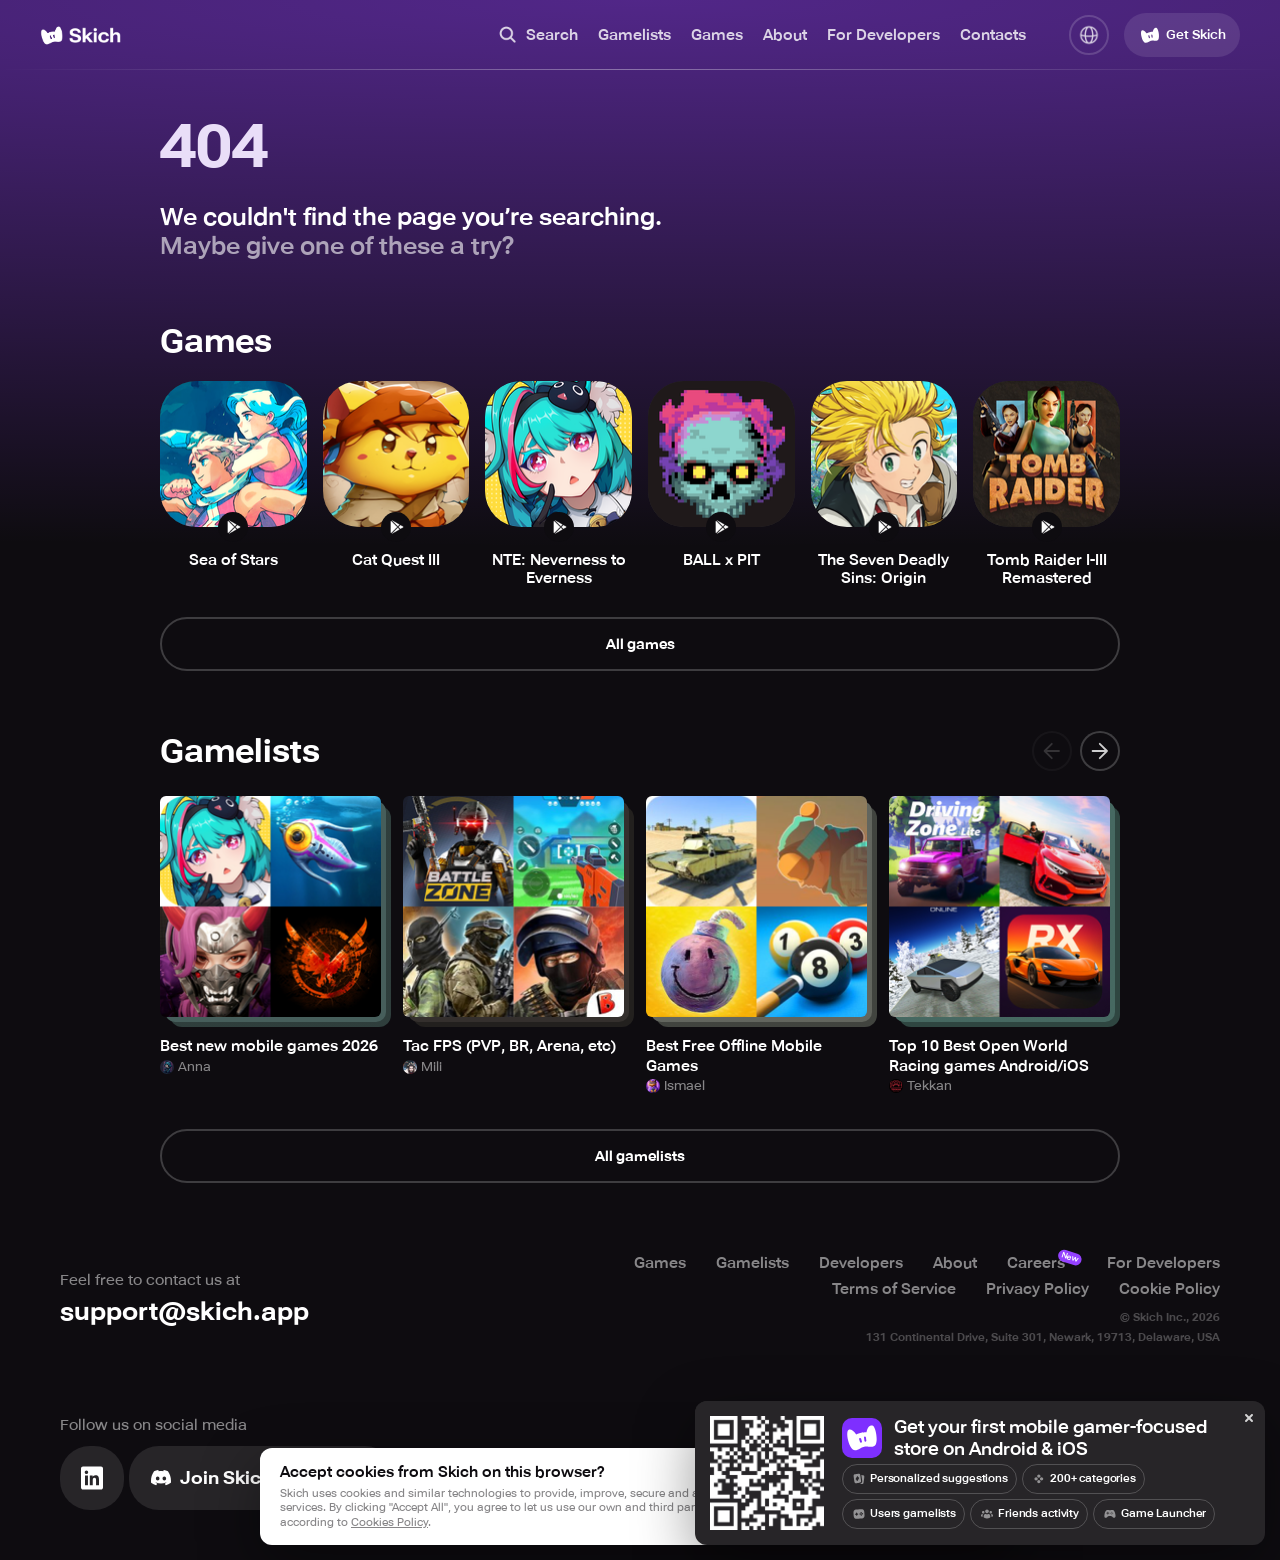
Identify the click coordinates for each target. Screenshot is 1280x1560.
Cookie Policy (1169, 1288)
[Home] (80, 35)
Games (717, 35)
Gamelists (634, 35)
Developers (861, 1262)
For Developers (883, 35)
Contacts (993, 35)
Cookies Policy (389, 1522)
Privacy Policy (1037, 1288)
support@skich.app (184, 1311)
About (785, 35)
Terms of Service (894, 1288)
